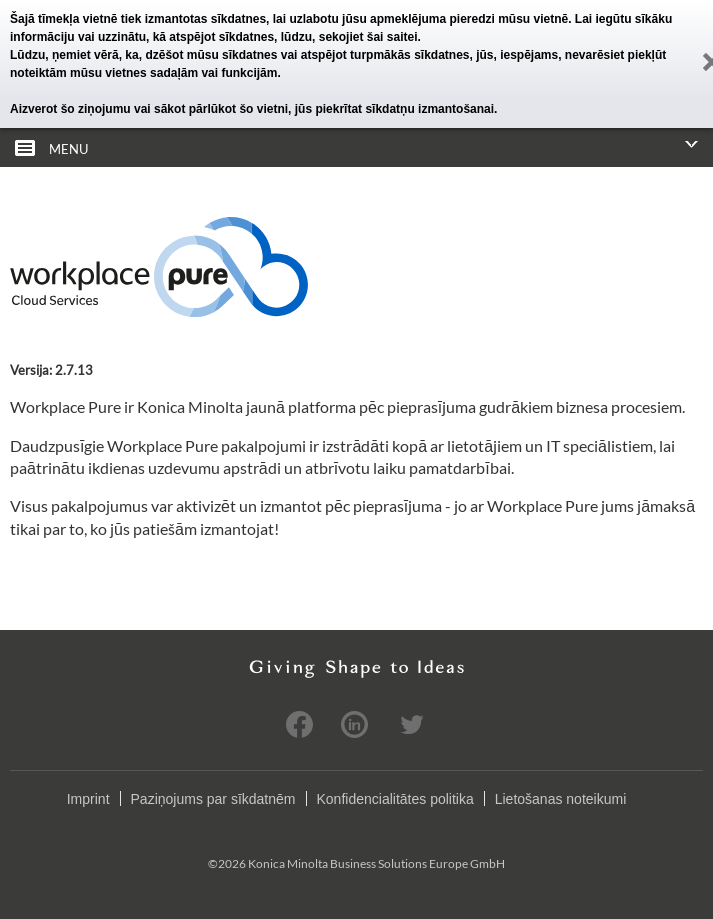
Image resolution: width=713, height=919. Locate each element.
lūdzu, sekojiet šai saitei (349, 37)
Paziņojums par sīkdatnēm (213, 799)
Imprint (88, 799)
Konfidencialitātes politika (395, 799)
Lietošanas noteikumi (561, 799)
